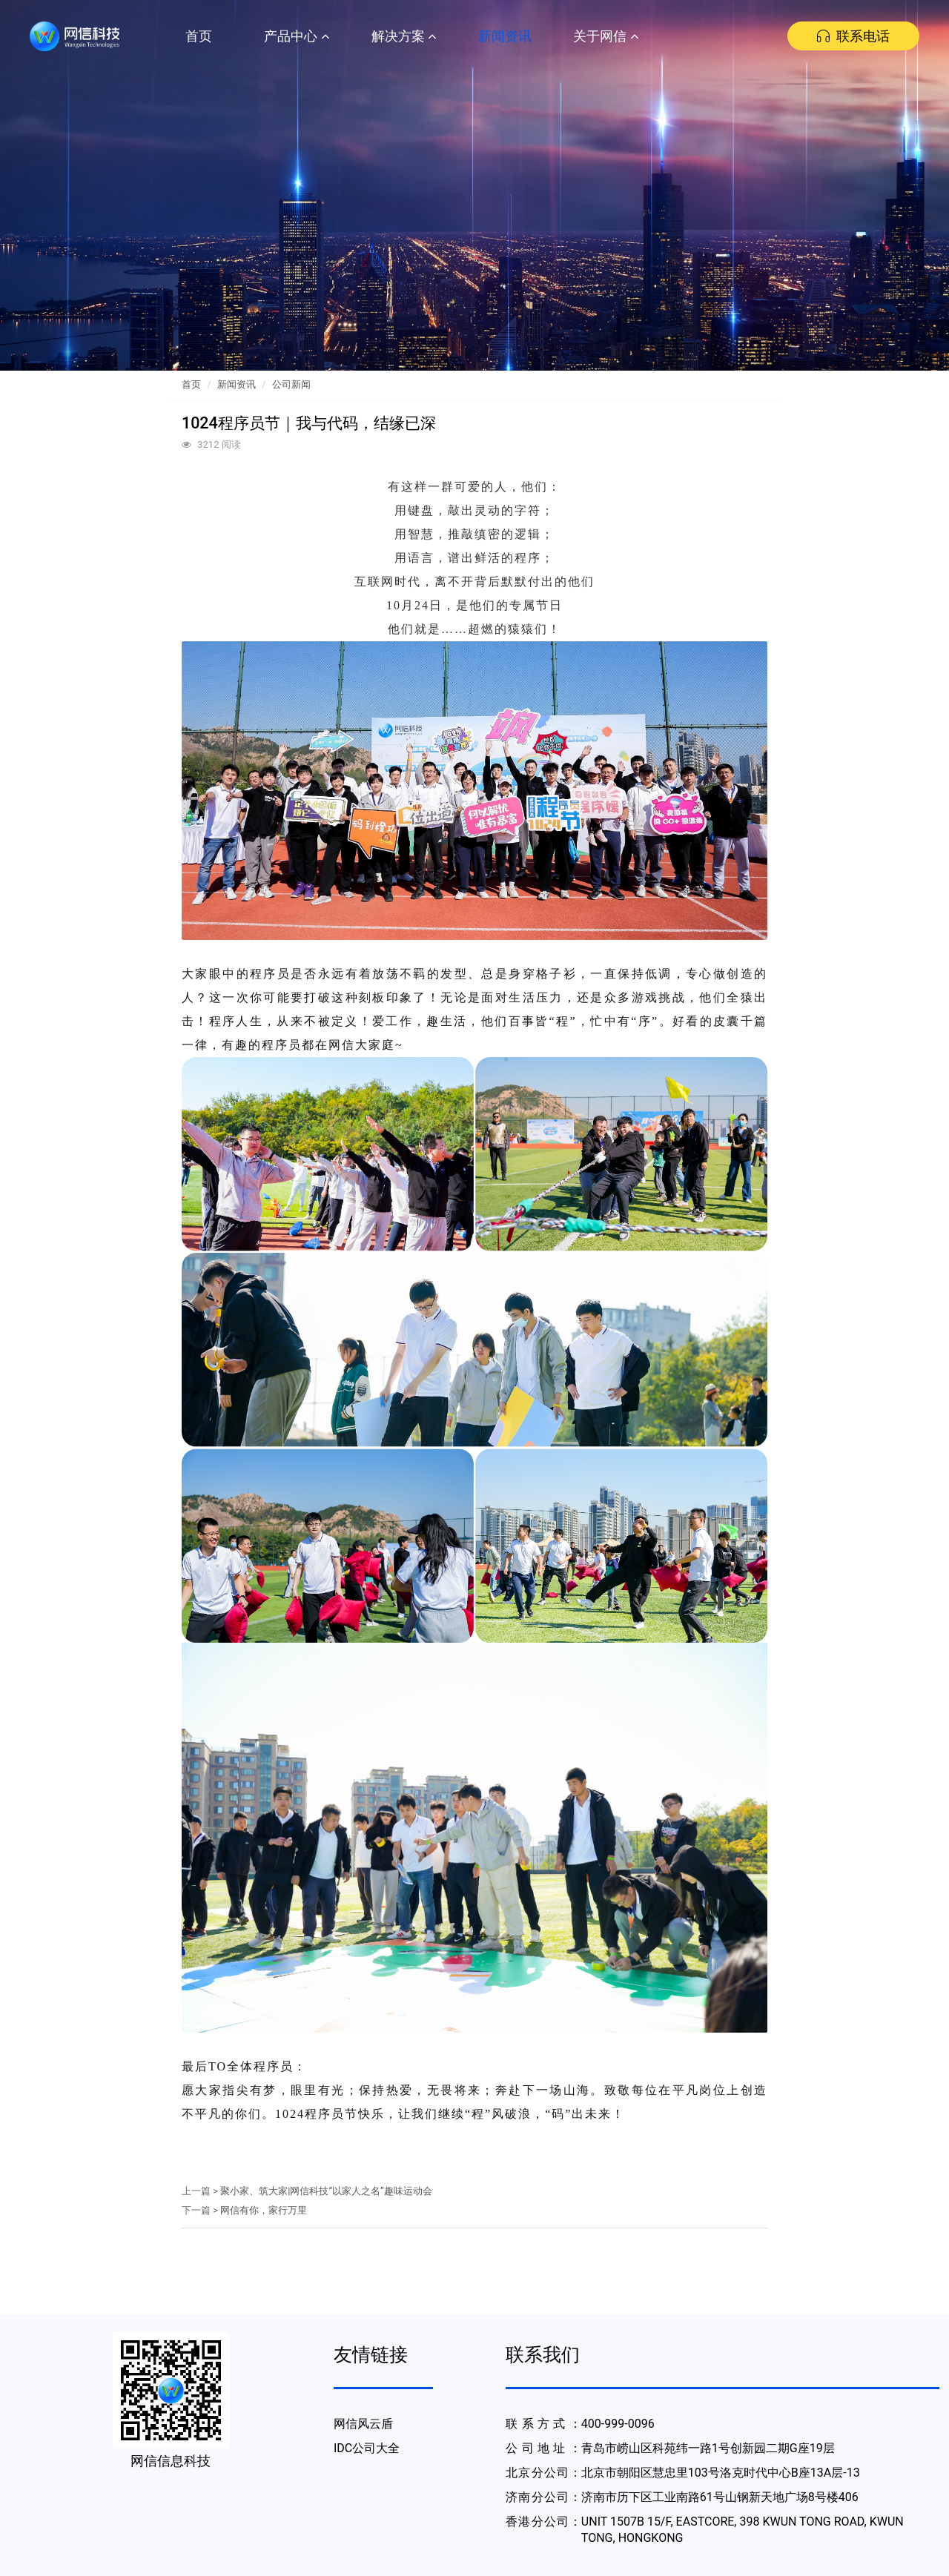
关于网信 (605, 36)
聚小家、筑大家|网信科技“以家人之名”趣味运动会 (325, 2190)
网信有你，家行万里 (263, 2210)
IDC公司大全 (367, 2448)
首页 (198, 36)
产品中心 (296, 36)
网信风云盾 (363, 2424)
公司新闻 (291, 384)
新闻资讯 (505, 36)
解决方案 (404, 36)
